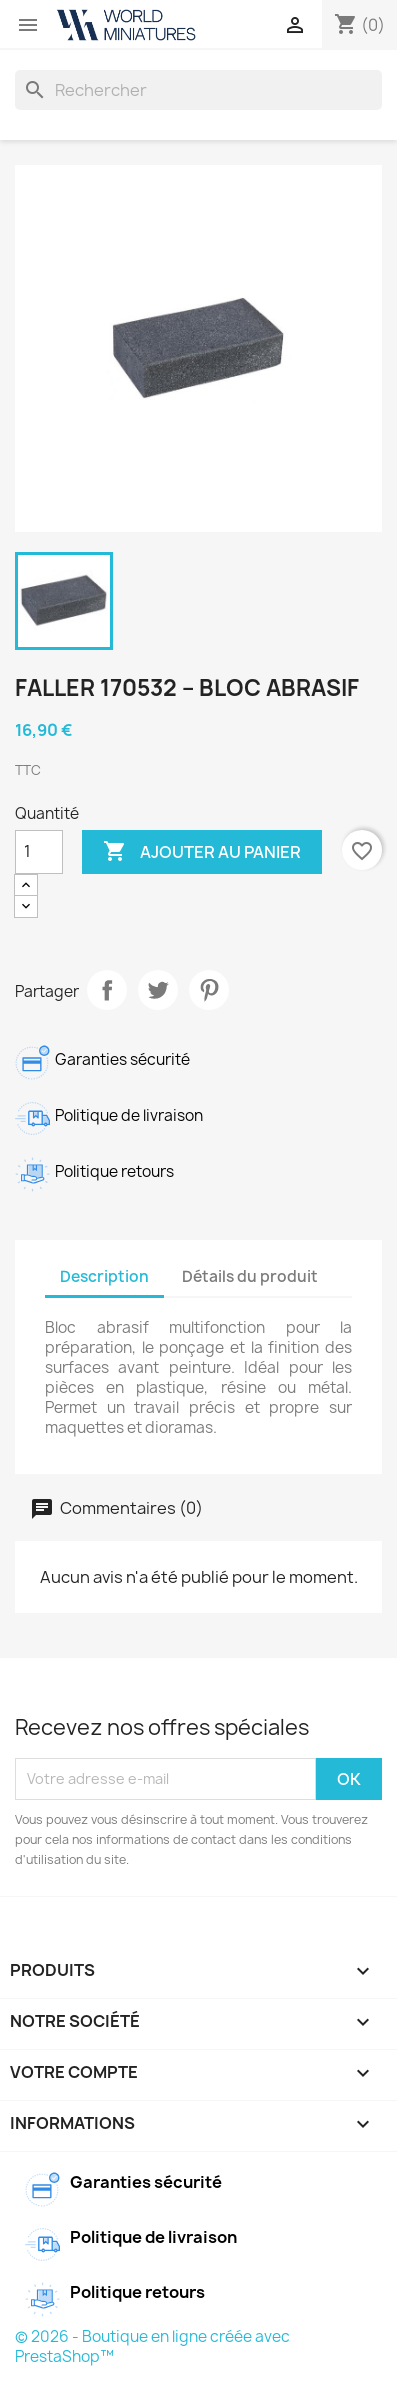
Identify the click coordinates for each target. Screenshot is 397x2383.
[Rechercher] (198, 90)
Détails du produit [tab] (250, 1276)
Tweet (158, 990)
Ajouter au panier (202, 852)
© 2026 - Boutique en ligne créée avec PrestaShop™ (152, 2346)
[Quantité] (39, 852)
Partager (107, 990)
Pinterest (209, 990)
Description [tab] (104, 1276)
